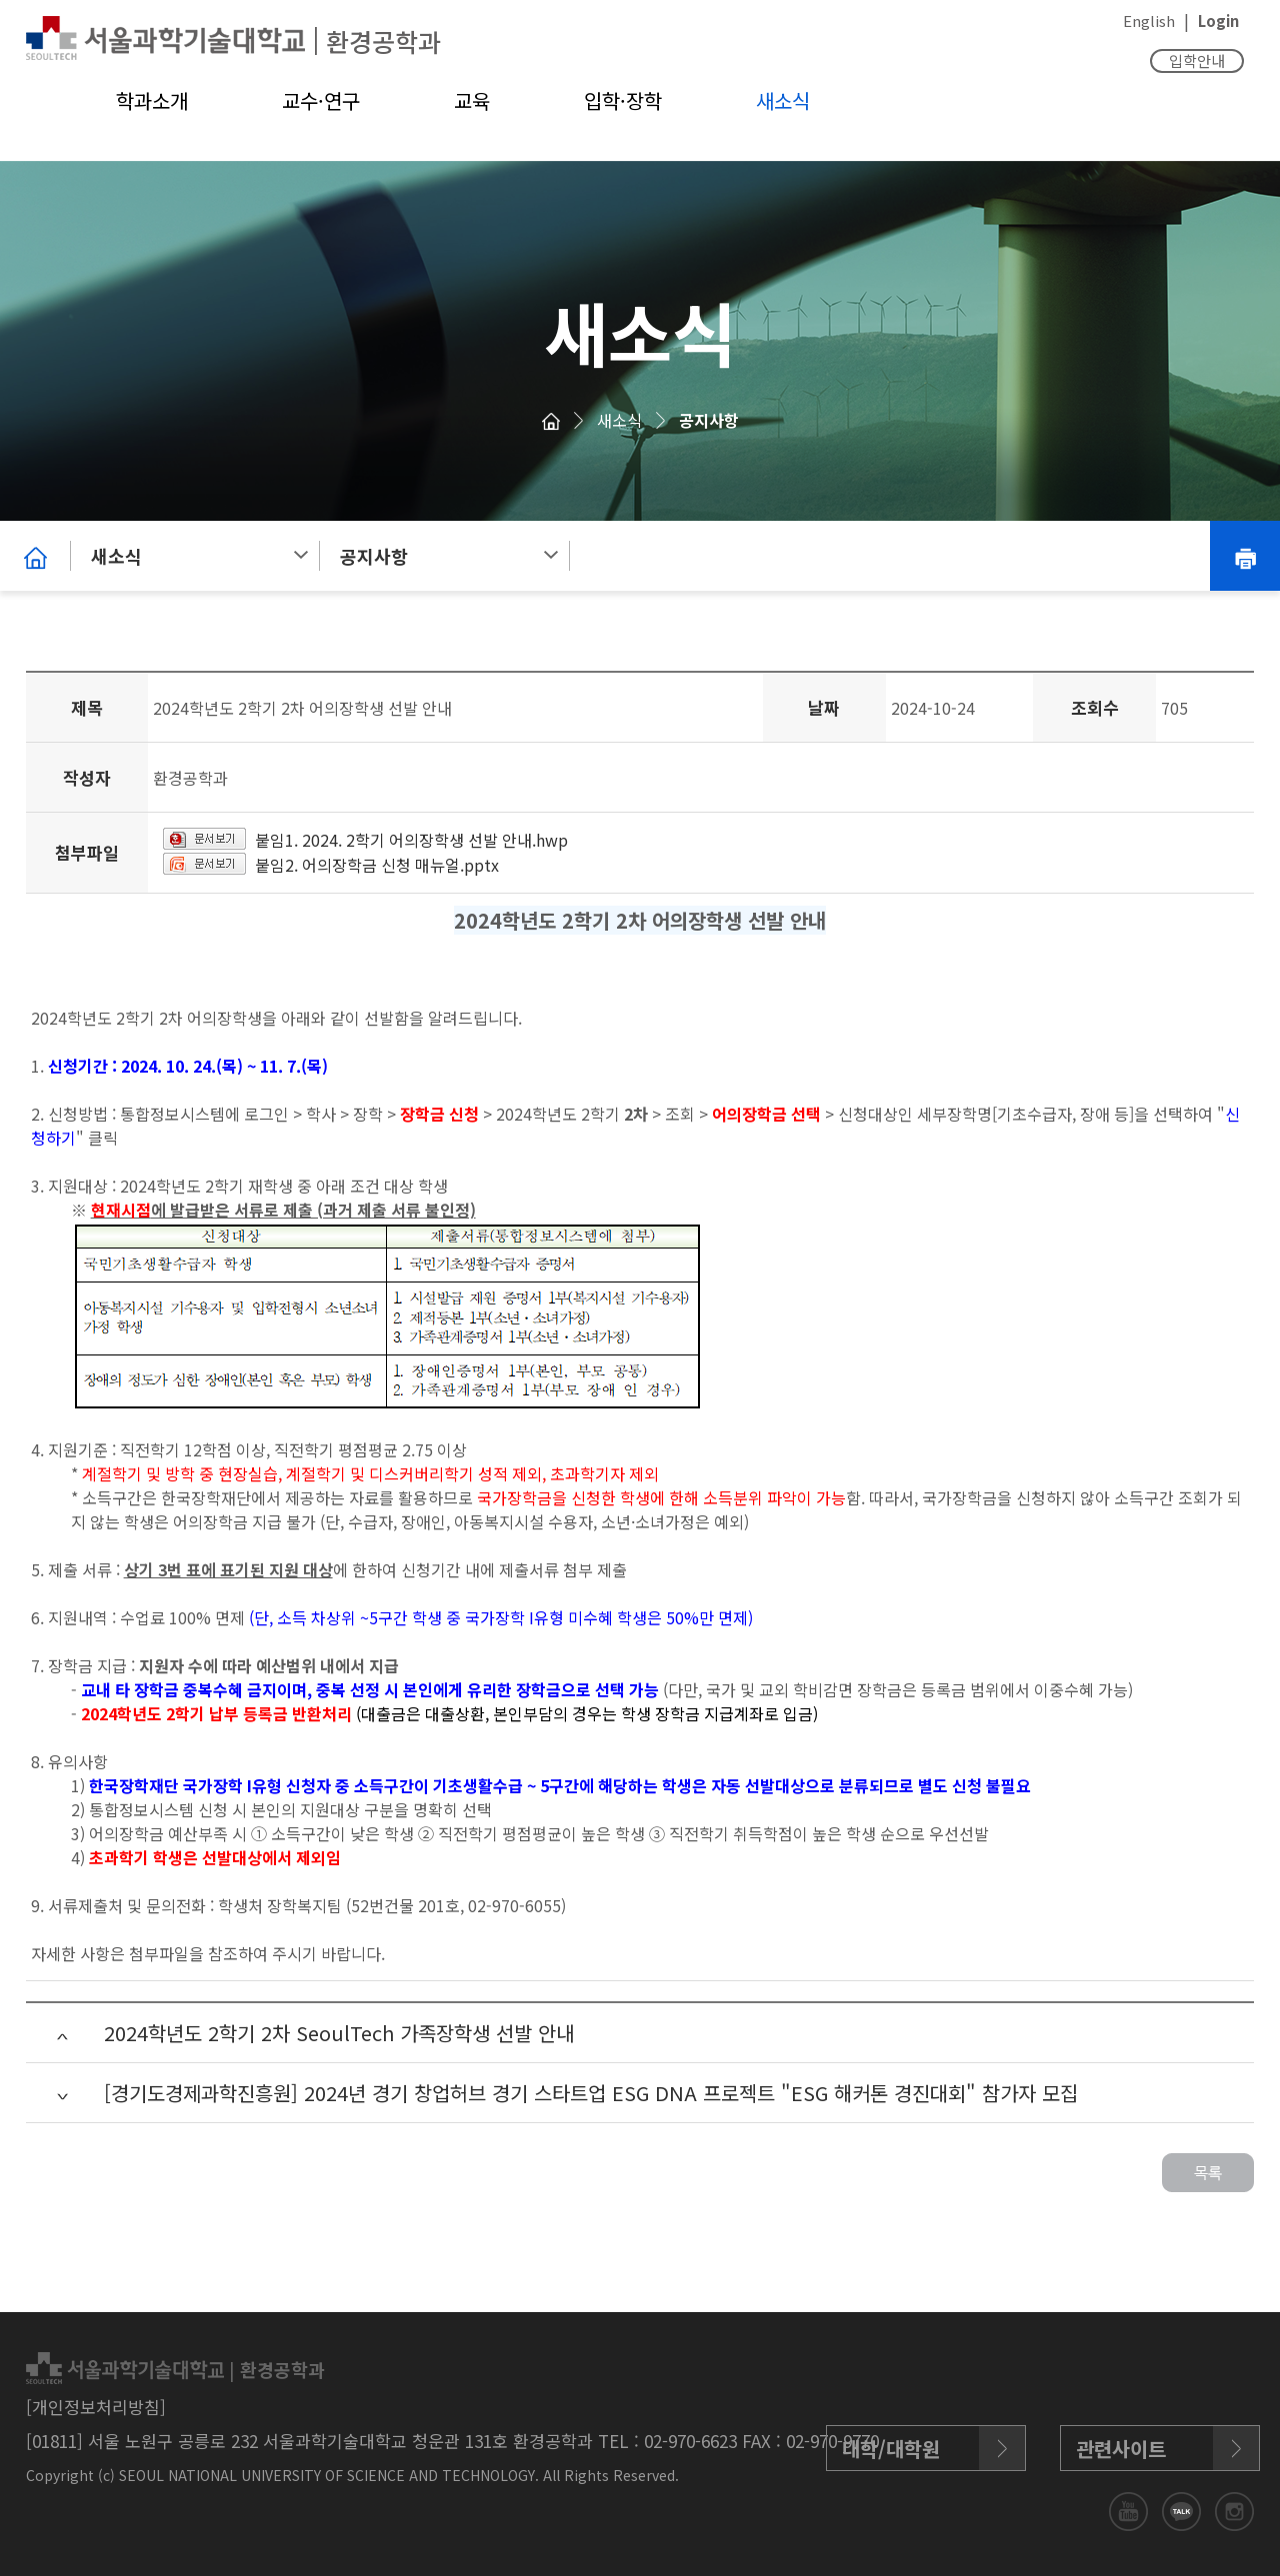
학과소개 (152, 100)
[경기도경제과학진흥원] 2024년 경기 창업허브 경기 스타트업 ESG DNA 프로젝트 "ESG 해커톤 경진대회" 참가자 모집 (591, 2092)
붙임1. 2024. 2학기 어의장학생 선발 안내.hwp (411, 840)
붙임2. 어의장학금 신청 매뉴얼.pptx (377, 865)
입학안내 (1197, 60)
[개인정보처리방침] (96, 2406)
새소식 (783, 100)
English (1149, 20)
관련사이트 (1121, 2448)
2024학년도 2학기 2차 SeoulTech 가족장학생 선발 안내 (339, 2032)
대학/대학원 (891, 2448)
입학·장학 (623, 100)
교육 (472, 100)
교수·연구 (321, 100)
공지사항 (709, 420)
